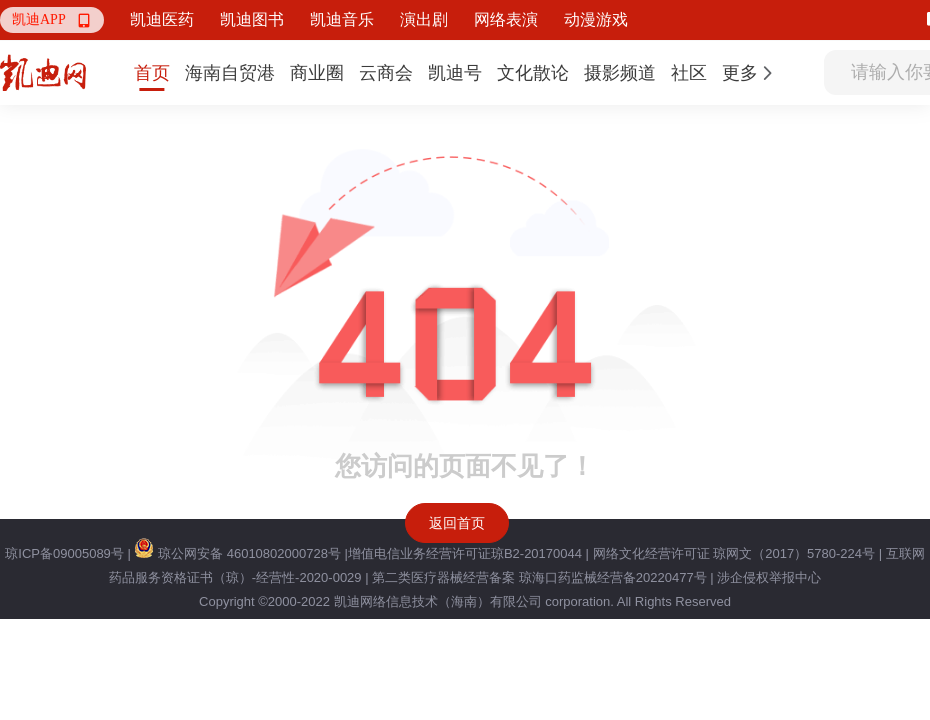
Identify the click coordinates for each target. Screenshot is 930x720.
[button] (52, 20)
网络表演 (506, 19)
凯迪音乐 (342, 19)
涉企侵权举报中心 (769, 577)
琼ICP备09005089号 (64, 553)
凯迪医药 (162, 19)
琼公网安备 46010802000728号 (237, 553)
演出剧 (424, 19)
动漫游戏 (596, 19)
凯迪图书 (252, 19)
